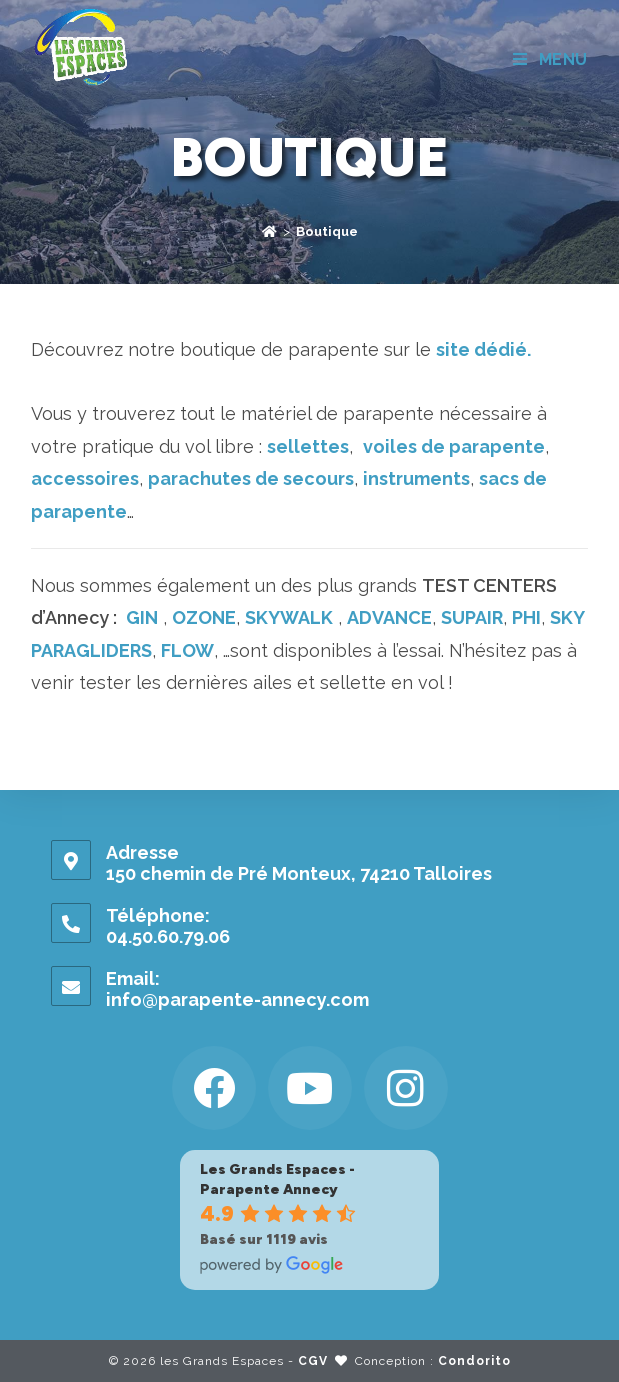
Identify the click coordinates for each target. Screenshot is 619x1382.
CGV (313, 1361)
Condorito (474, 1361)
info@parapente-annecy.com (237, 999)
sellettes (308, 446)
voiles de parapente (454, 446)
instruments (416, 478)
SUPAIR (472, 617)
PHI (526, 617)
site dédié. (483, 349)
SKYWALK (289, 617)
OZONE (204, 617)
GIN (142, 617)
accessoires (85, 478)
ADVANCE (389, 617)
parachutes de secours (251, 478)
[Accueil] (269, 231)
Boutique (327, 231)
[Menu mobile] (550, 59)
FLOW (187, 650)
